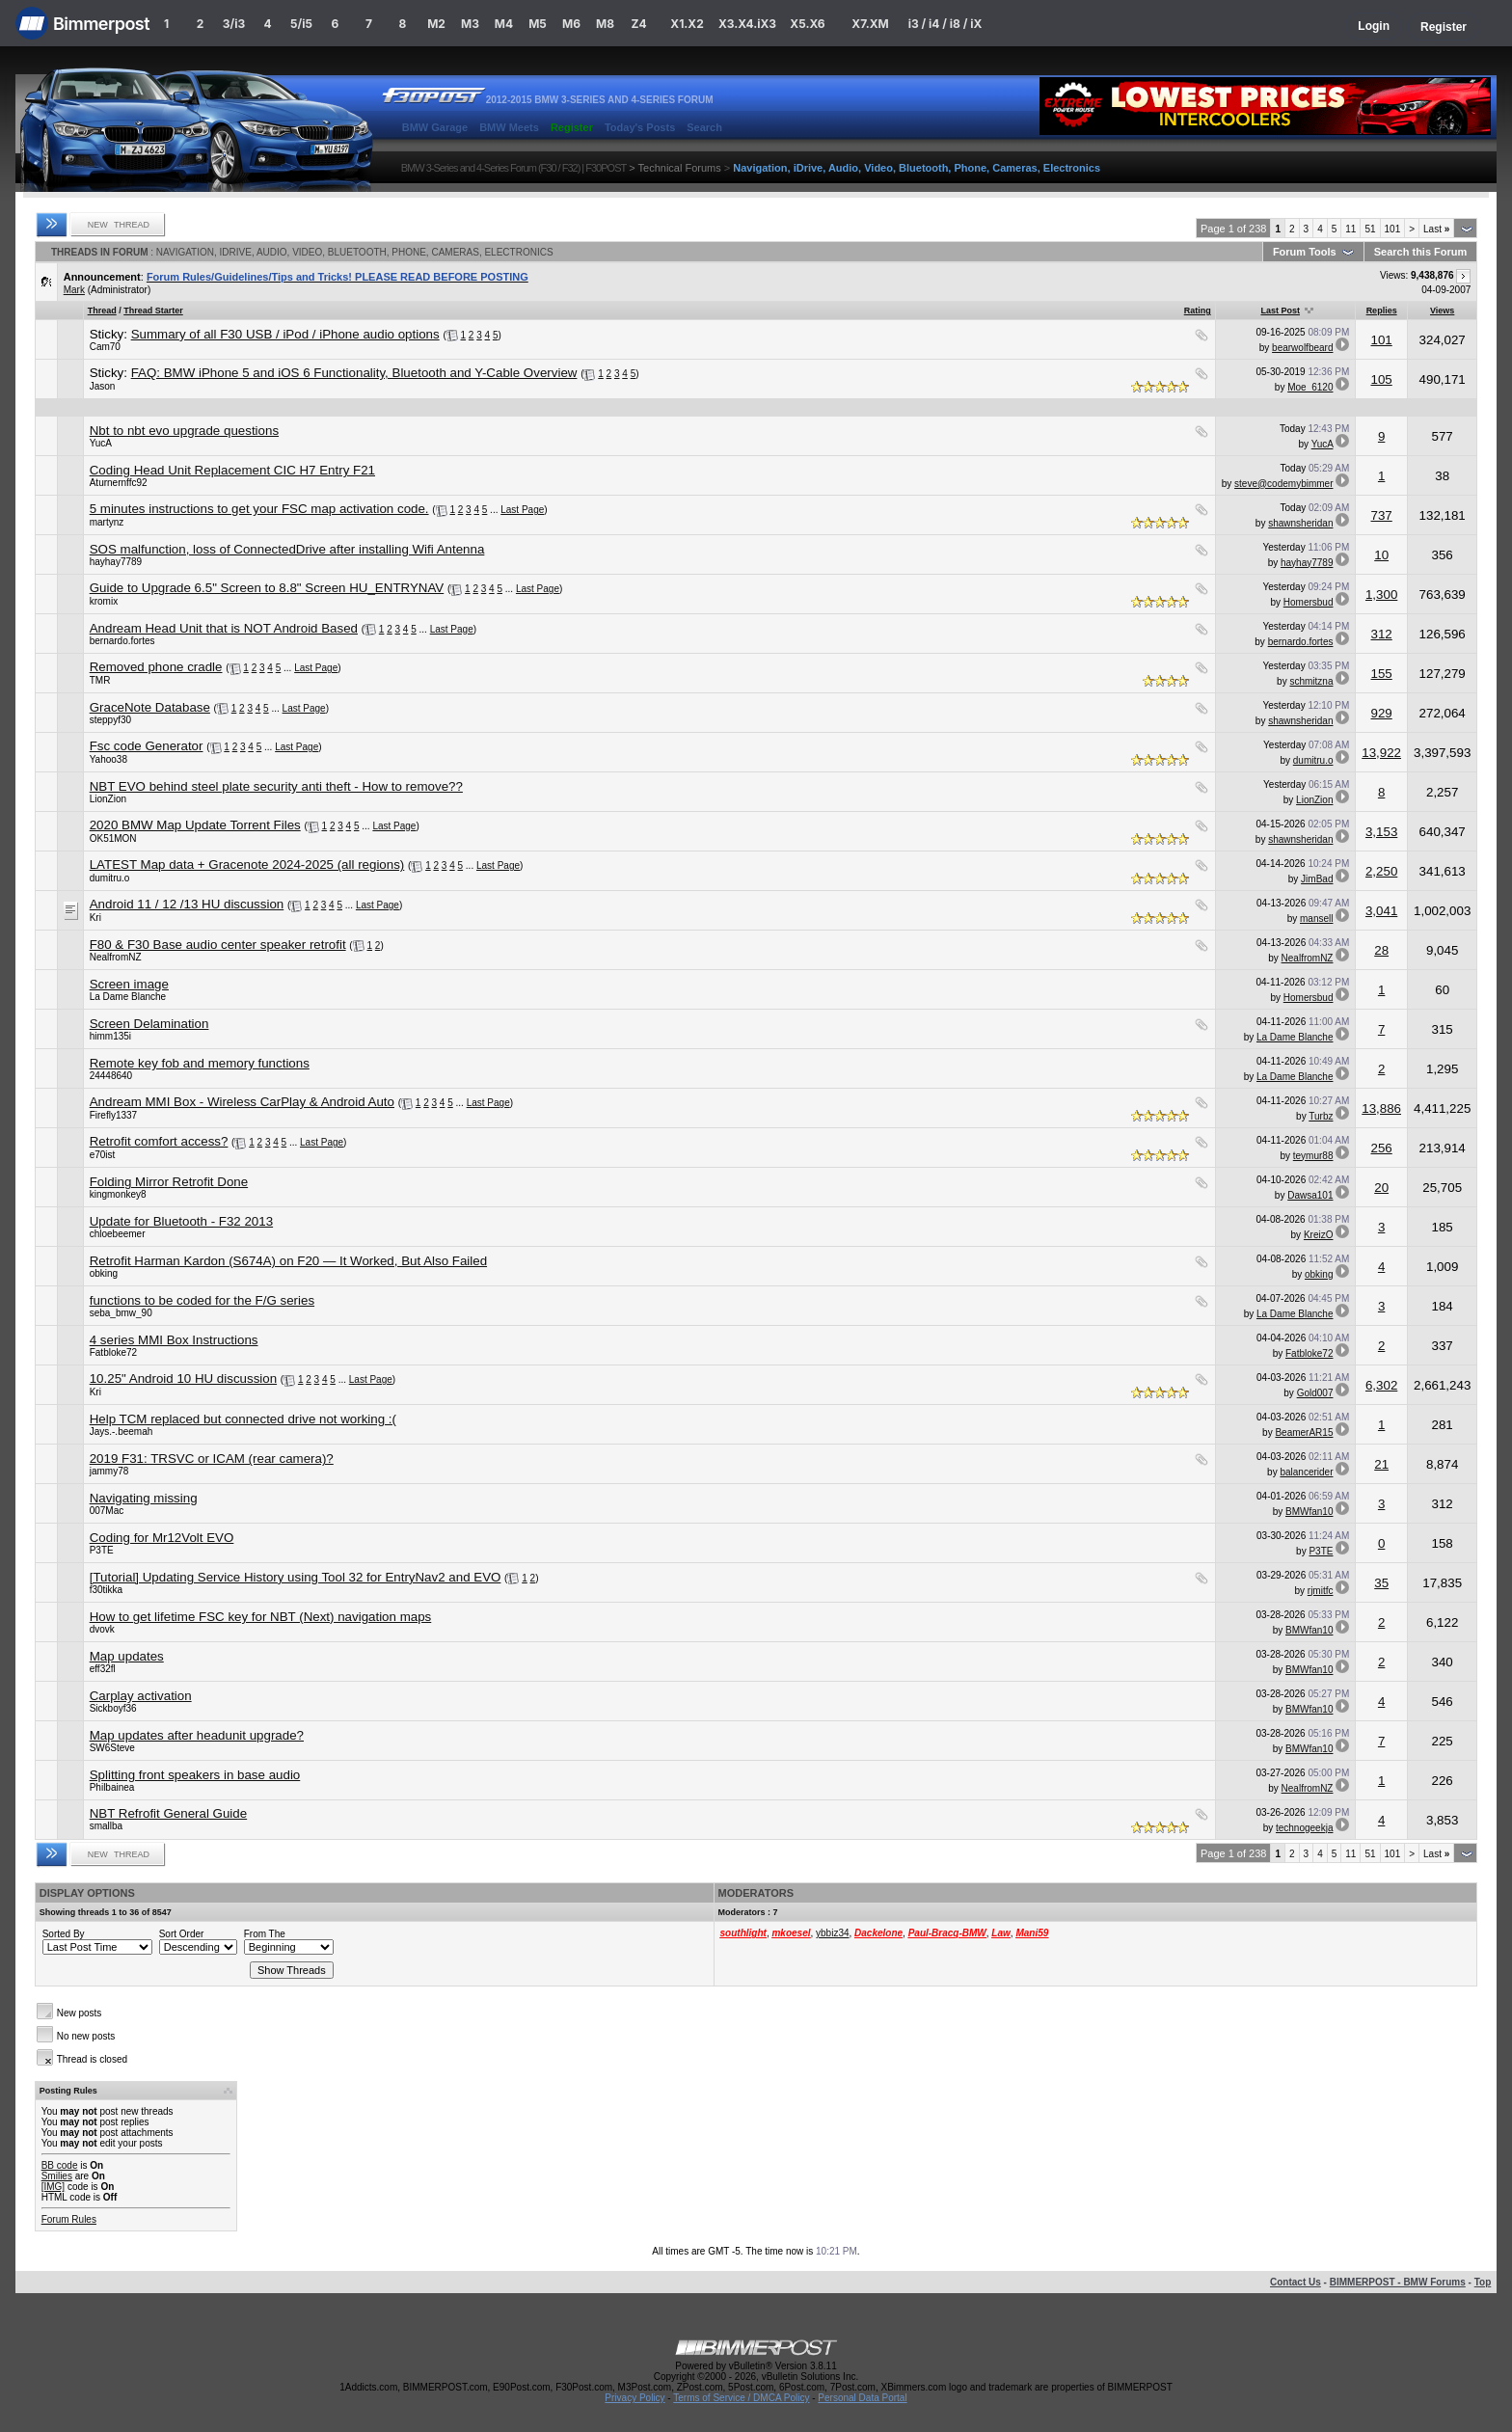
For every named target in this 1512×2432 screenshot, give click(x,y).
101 (1393, 229)
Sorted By (63, 1934)
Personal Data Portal (862, 2397)
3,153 (1381, 831)
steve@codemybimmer (1283, 483)
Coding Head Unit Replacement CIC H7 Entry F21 (232, 470)
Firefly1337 (113, 1115)
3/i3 (234, 23)
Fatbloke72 (113, 1352)
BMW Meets (509, 127)
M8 (605, 23)
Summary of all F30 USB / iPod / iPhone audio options (285, 334)
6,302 (1381, 1385)
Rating (1197, 310)
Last (1436, 229)
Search (704, 127)
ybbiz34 (832, 1933)
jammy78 (109, 1471)
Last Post (1280, 310)
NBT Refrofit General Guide (168, 1813)
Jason (103, 386)
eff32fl (103, 1668)
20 (1381, 1187)
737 (1381, 515)
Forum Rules (68, 2219)
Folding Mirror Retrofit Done (169, 1182)
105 (1381, 379)
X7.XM (869, 23)
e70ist (103, 1154)
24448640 (111, 1075)
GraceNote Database (150, 707)
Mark (74, 289)
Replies (1381, 310)
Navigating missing (144, 1498)
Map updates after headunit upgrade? (197, 1735)
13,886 (1381, 1108)
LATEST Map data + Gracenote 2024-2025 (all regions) (247, 864)
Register (1443, 27)
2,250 (1381, 871)
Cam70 (105, 346)
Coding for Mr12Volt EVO (162, 1537)
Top (1483, 2282)
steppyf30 (110, 720)
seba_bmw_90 (121, 1313)
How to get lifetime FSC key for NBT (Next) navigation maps (261, 1616)
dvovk (102, 1629)
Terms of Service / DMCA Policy (741, 2397)
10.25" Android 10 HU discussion (183, 1378)
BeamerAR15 (1304, 1432)
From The (264, 1934)
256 (1381, 1148)
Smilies (56, 2176)
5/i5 (301, 23)
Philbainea (112, 1787)
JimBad (1317, 879)
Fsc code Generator (146, 746)
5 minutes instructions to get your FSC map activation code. (259, 508)
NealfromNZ (116, 957)
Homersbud (1308, 602)
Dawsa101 (1310, 1195)
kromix (104, 601)
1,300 (1381, 594)
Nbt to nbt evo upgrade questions (184, 430)
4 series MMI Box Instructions (174, 1340)
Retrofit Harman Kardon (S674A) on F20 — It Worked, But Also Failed (288, 1261)
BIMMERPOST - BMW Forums (1398, 2282)
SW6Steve (112, 1748)
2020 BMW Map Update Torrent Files (195, 825)
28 (1381, 950)
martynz (107, 522)
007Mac (107, 1510)
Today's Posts (640, 127)
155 (1381, 673)
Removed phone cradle (156, 667)
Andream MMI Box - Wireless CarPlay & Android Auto (242, 1101)
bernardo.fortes (122, 640)
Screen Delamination (149, 1023)
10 (1381, 555)
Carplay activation (141, 1696)
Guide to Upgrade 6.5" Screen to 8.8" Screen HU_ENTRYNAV (267, 588)
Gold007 (1315, 1393)
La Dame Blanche (128, 996)
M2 (436, 23)
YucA (101, 443)
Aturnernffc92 (119, 482)
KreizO (1319, 1235)
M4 (504, 23)
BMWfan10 (1309, 1511)
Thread (102, 310)
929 (1381, 713)
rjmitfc (1321, 1590)
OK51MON (113, 838)
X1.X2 (686, 23)
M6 (571, 23)
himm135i (110, 1036)
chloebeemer (118, 1234)
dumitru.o (1313, 760)
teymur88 (1313, 1155)
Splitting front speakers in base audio (195, 1775)
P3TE (102, 1550)
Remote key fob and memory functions (200, 1063)
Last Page (522, 509)
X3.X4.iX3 (747, 23)
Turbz (1321, 1116)
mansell (1316, 918)
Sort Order (181, 1934)
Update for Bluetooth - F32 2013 (181, 1221)
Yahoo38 (108, 759)
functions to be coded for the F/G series (202, 1300)
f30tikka (106, 1589)
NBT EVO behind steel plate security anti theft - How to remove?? (276, 786)
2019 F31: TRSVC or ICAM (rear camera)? (212, 1458)
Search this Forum (1421, 251)
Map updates (127, 1656)
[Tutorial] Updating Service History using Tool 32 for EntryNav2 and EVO (295, 1577)
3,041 (1381, 911)
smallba (106, 1826)
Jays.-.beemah (121, 1431)
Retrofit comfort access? (159, 1141)
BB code (59, 2165)
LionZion (108, 799)
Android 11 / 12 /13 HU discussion (187, 904)
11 (1350, 229)
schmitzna (1311, 681)
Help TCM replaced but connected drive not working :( (243, 1419)
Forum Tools (1304, 251)
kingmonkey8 (118, 1194)
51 (1369, 229)
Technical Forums (679, 168)
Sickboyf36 (113, 1708)
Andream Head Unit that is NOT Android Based (224, 628)
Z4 (638, 23)
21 (1381, 1464)
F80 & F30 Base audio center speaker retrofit (218, 944)
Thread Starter (153, 310)
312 (1381, 634)
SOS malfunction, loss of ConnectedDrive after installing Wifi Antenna (287, 549)
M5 (537, 23)
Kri (95, 917)
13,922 (1381, 752)
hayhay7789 (116, 561)
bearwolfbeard (1302, 347)
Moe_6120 (1310, 387)
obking (104, 1273)
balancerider (1306, 1472)
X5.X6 (807, 23)
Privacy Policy (634, 2397)
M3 (470, 23)
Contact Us (1295, 2282)
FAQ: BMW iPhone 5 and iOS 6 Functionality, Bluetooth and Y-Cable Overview (354, 372)
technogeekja (1305, 1828)
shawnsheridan (1300, 523)
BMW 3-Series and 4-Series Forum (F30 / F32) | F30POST (514, 168)
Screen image (129, 984)
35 (1381, 1583)
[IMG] (53, 2186)
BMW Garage (435, 127)
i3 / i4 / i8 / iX (945, 23)
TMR (100, 680)
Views (1442, 310)
